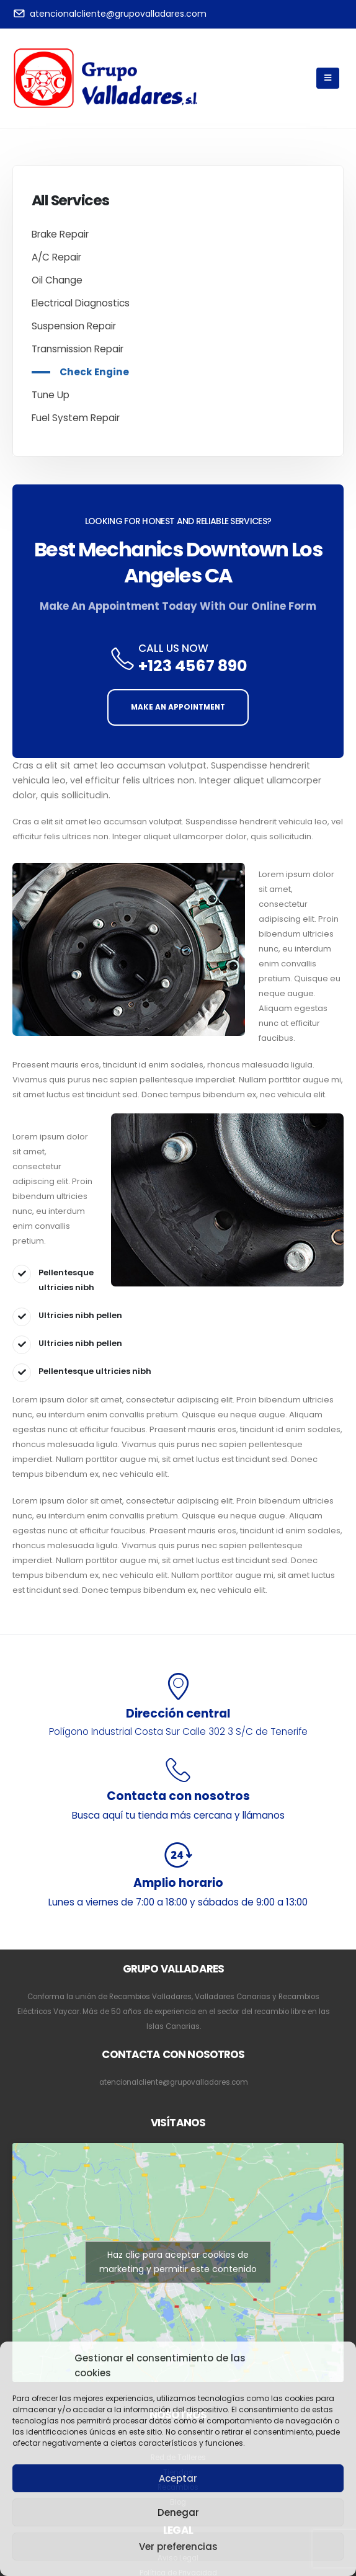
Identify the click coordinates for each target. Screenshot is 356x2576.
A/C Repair (56, 257)
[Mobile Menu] (327, 78)
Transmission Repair (77, 348)
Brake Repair (60, 234)
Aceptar (178, 2478)
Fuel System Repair (76, 417)
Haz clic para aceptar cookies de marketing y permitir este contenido (178, 2261)
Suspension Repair (74, 325)
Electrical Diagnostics (81, 303)
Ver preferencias (178, 2546)
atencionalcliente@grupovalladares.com (173, 2082)
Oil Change (57, 280)
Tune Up (50, 394)
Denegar (178, 2512)
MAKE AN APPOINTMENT (178, 707)
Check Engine (94, 371)
